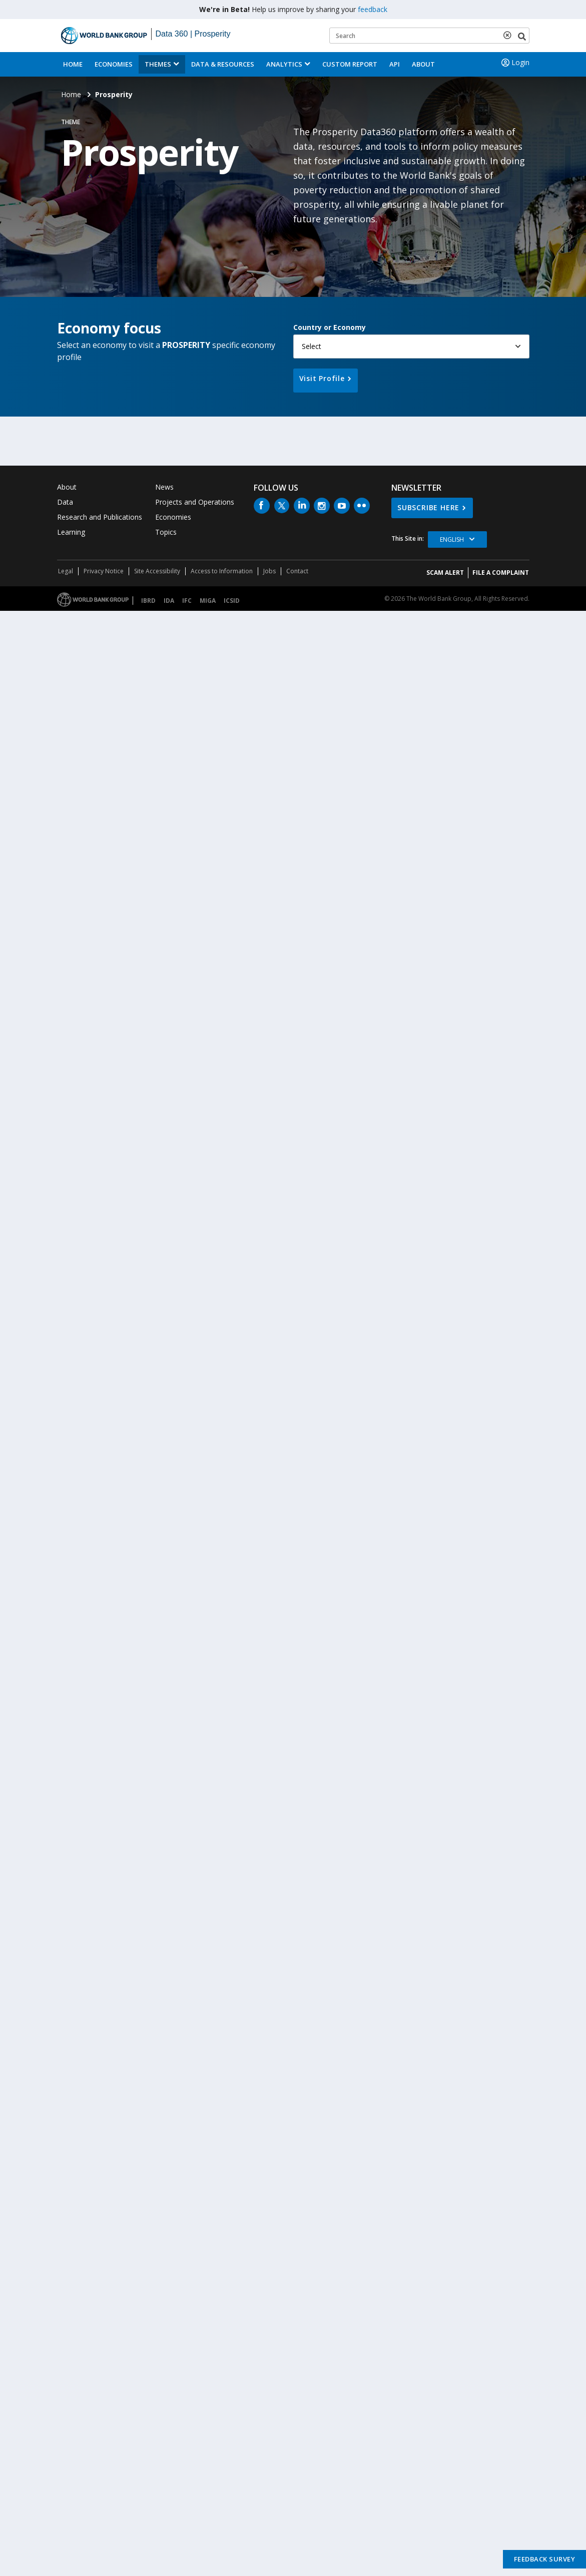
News (164, 487)
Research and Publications (99, 517)
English (452, 539)
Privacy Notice (104, 571)
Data (65, 502)
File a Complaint (500, 572)
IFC (187, 600)
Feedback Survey (544, 2558)
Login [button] (514, 63)
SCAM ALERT (445, 572)
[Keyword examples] (429, 36)
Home (73, 64)
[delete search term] (509, 35)
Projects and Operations (194, 502)
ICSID (232, 600)
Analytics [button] (284, 64)
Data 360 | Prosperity (193, 34)
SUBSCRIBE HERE (428, 507)
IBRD (148, 600)
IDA (169, 600)
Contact (297, 571)
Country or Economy (329, 327)
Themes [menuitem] (158, 64)
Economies (114, 64)
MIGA (208, 600)
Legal (65, 571)
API (394, 64)
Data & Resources (222, 64)
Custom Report (349, 64)
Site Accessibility (157, 571)
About (423, 64)
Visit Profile (322, 378)
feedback (372, 9)
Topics (166, 532)
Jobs (269, 571)
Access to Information (222, 571)
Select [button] (311, 346)
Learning (71, 532)
